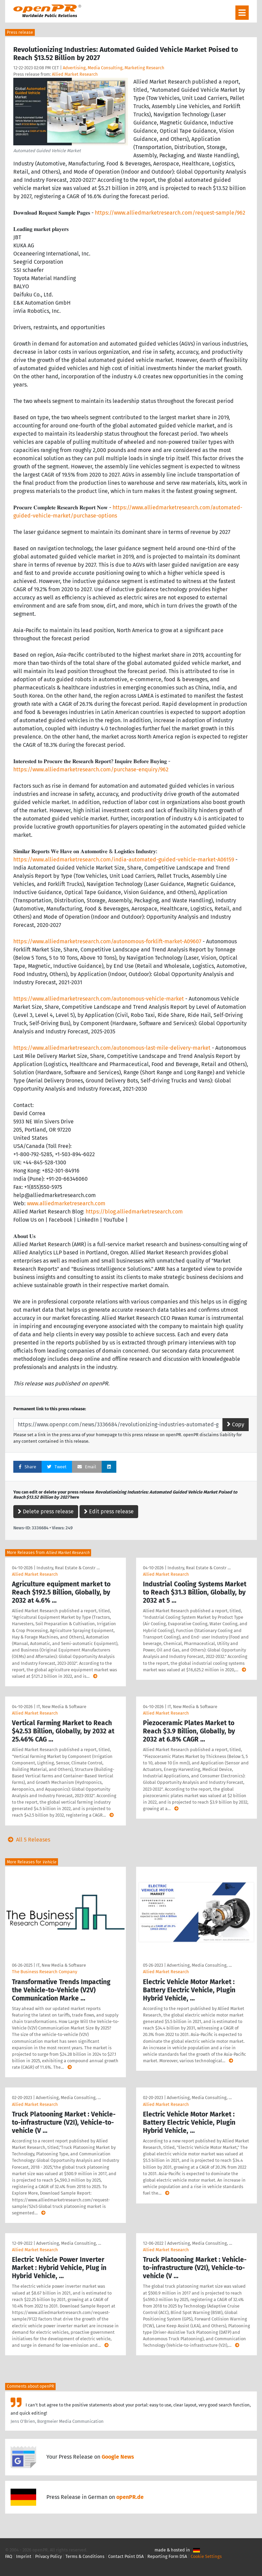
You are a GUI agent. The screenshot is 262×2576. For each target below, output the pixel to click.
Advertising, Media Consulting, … (199, 1965)
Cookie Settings (206, 2556)
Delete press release (46, 1511)
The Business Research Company (44, 1971)
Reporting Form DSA (167, 2556)
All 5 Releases (27, 1839)
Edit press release (109, 1511)
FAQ (8, 2556)
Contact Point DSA (126, 2556)
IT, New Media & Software (61, 1706)
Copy (235, 1424)
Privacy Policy (48, 2556)
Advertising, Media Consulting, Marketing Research (113, 67)
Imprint (23, 2556)
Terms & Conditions (85, 2556)
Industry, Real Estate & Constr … (68, 1567)
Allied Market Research (75, 74)
